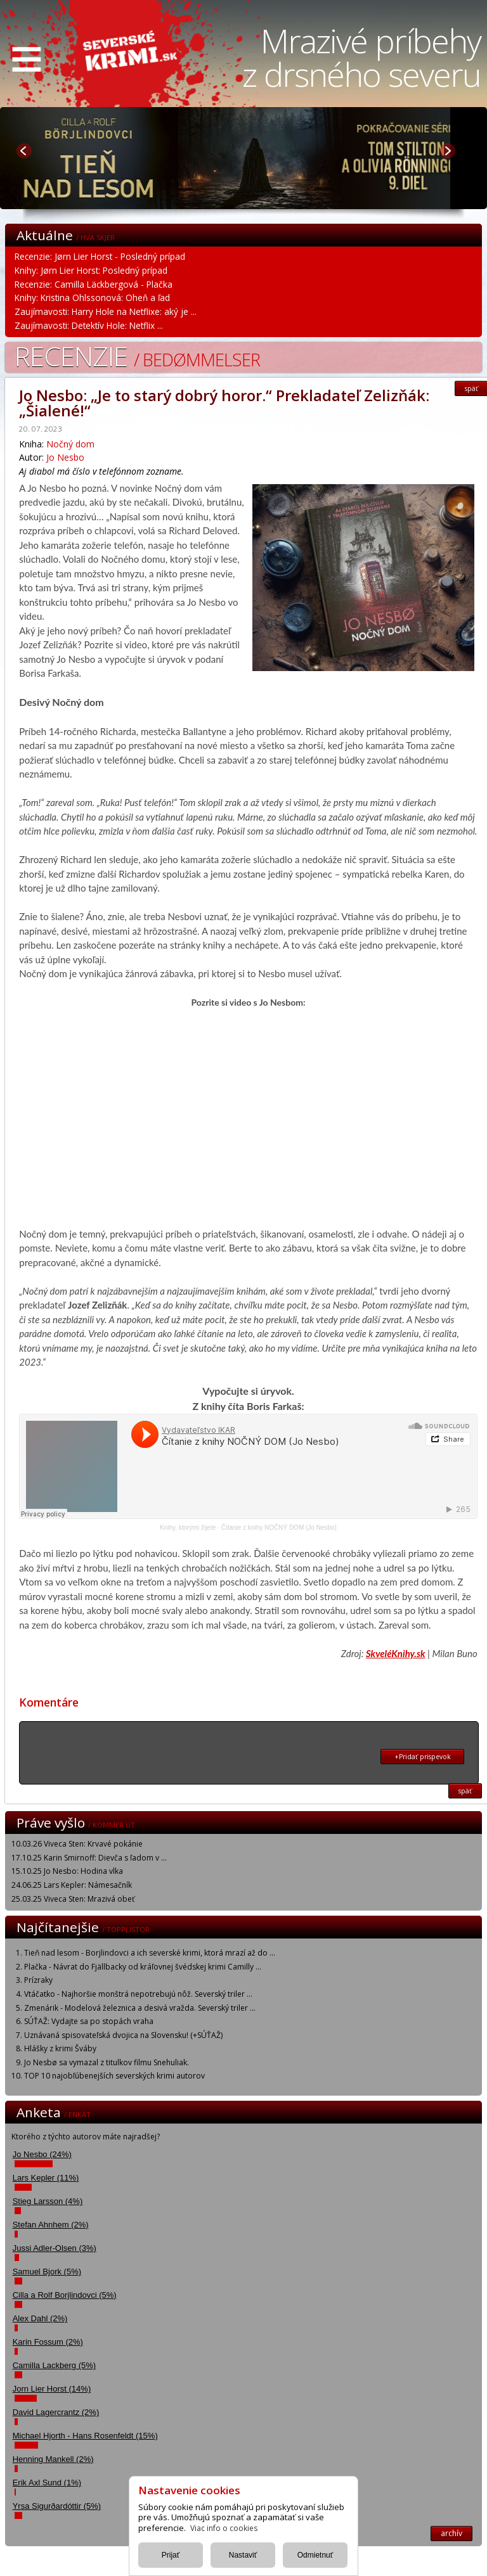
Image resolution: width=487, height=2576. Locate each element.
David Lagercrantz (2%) (56, 2412)
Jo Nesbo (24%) (42, 2154)
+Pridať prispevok (422, 1756)
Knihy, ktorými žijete (188, 1527)
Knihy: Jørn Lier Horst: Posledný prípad (91, 270)
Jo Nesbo (65, 457)
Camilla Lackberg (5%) (54, 2365)
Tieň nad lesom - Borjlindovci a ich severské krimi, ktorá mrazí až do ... (149, 1952)
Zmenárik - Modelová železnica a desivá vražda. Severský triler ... (140, 2007)
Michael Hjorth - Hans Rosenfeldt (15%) (85, 2436)
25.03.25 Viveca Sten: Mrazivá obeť (72, 1899)
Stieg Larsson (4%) (48, 2201)
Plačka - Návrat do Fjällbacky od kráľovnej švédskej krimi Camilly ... (142, 1966)
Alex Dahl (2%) (40, 2318)
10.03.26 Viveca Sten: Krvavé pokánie (77, 1843)
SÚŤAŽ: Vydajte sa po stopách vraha (88, 2021)
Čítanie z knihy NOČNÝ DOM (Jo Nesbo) (279, 1527)
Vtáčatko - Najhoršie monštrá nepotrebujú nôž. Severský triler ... (138, 1994)
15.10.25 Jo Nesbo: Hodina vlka (67, 1871)
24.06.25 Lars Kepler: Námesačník (71, 1885)
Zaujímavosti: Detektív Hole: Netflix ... (89, 325)
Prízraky (38, 1980)
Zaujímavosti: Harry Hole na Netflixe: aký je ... (106, 311)
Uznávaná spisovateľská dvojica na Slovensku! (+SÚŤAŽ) (123, 2035)
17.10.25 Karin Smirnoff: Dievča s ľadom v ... (89, 1857)
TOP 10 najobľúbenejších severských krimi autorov (114, 2075)
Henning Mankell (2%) (53, 2459)
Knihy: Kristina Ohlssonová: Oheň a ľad (92, 298)
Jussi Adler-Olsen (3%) (54, 2248)
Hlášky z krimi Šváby (60, 2048)
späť (465, 1790)
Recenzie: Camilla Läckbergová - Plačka (93, 284)
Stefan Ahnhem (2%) (51, 2224)
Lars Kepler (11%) (46, 2178)
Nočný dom (70, 444)
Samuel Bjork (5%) (47, 2271)
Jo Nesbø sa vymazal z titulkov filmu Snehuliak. (106, 2062)
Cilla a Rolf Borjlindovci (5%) (65, 2295)
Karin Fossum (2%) (48, 2342)
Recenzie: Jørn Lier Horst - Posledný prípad (100, 256)
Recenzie (137, 356)
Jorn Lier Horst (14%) (52, 2389)
